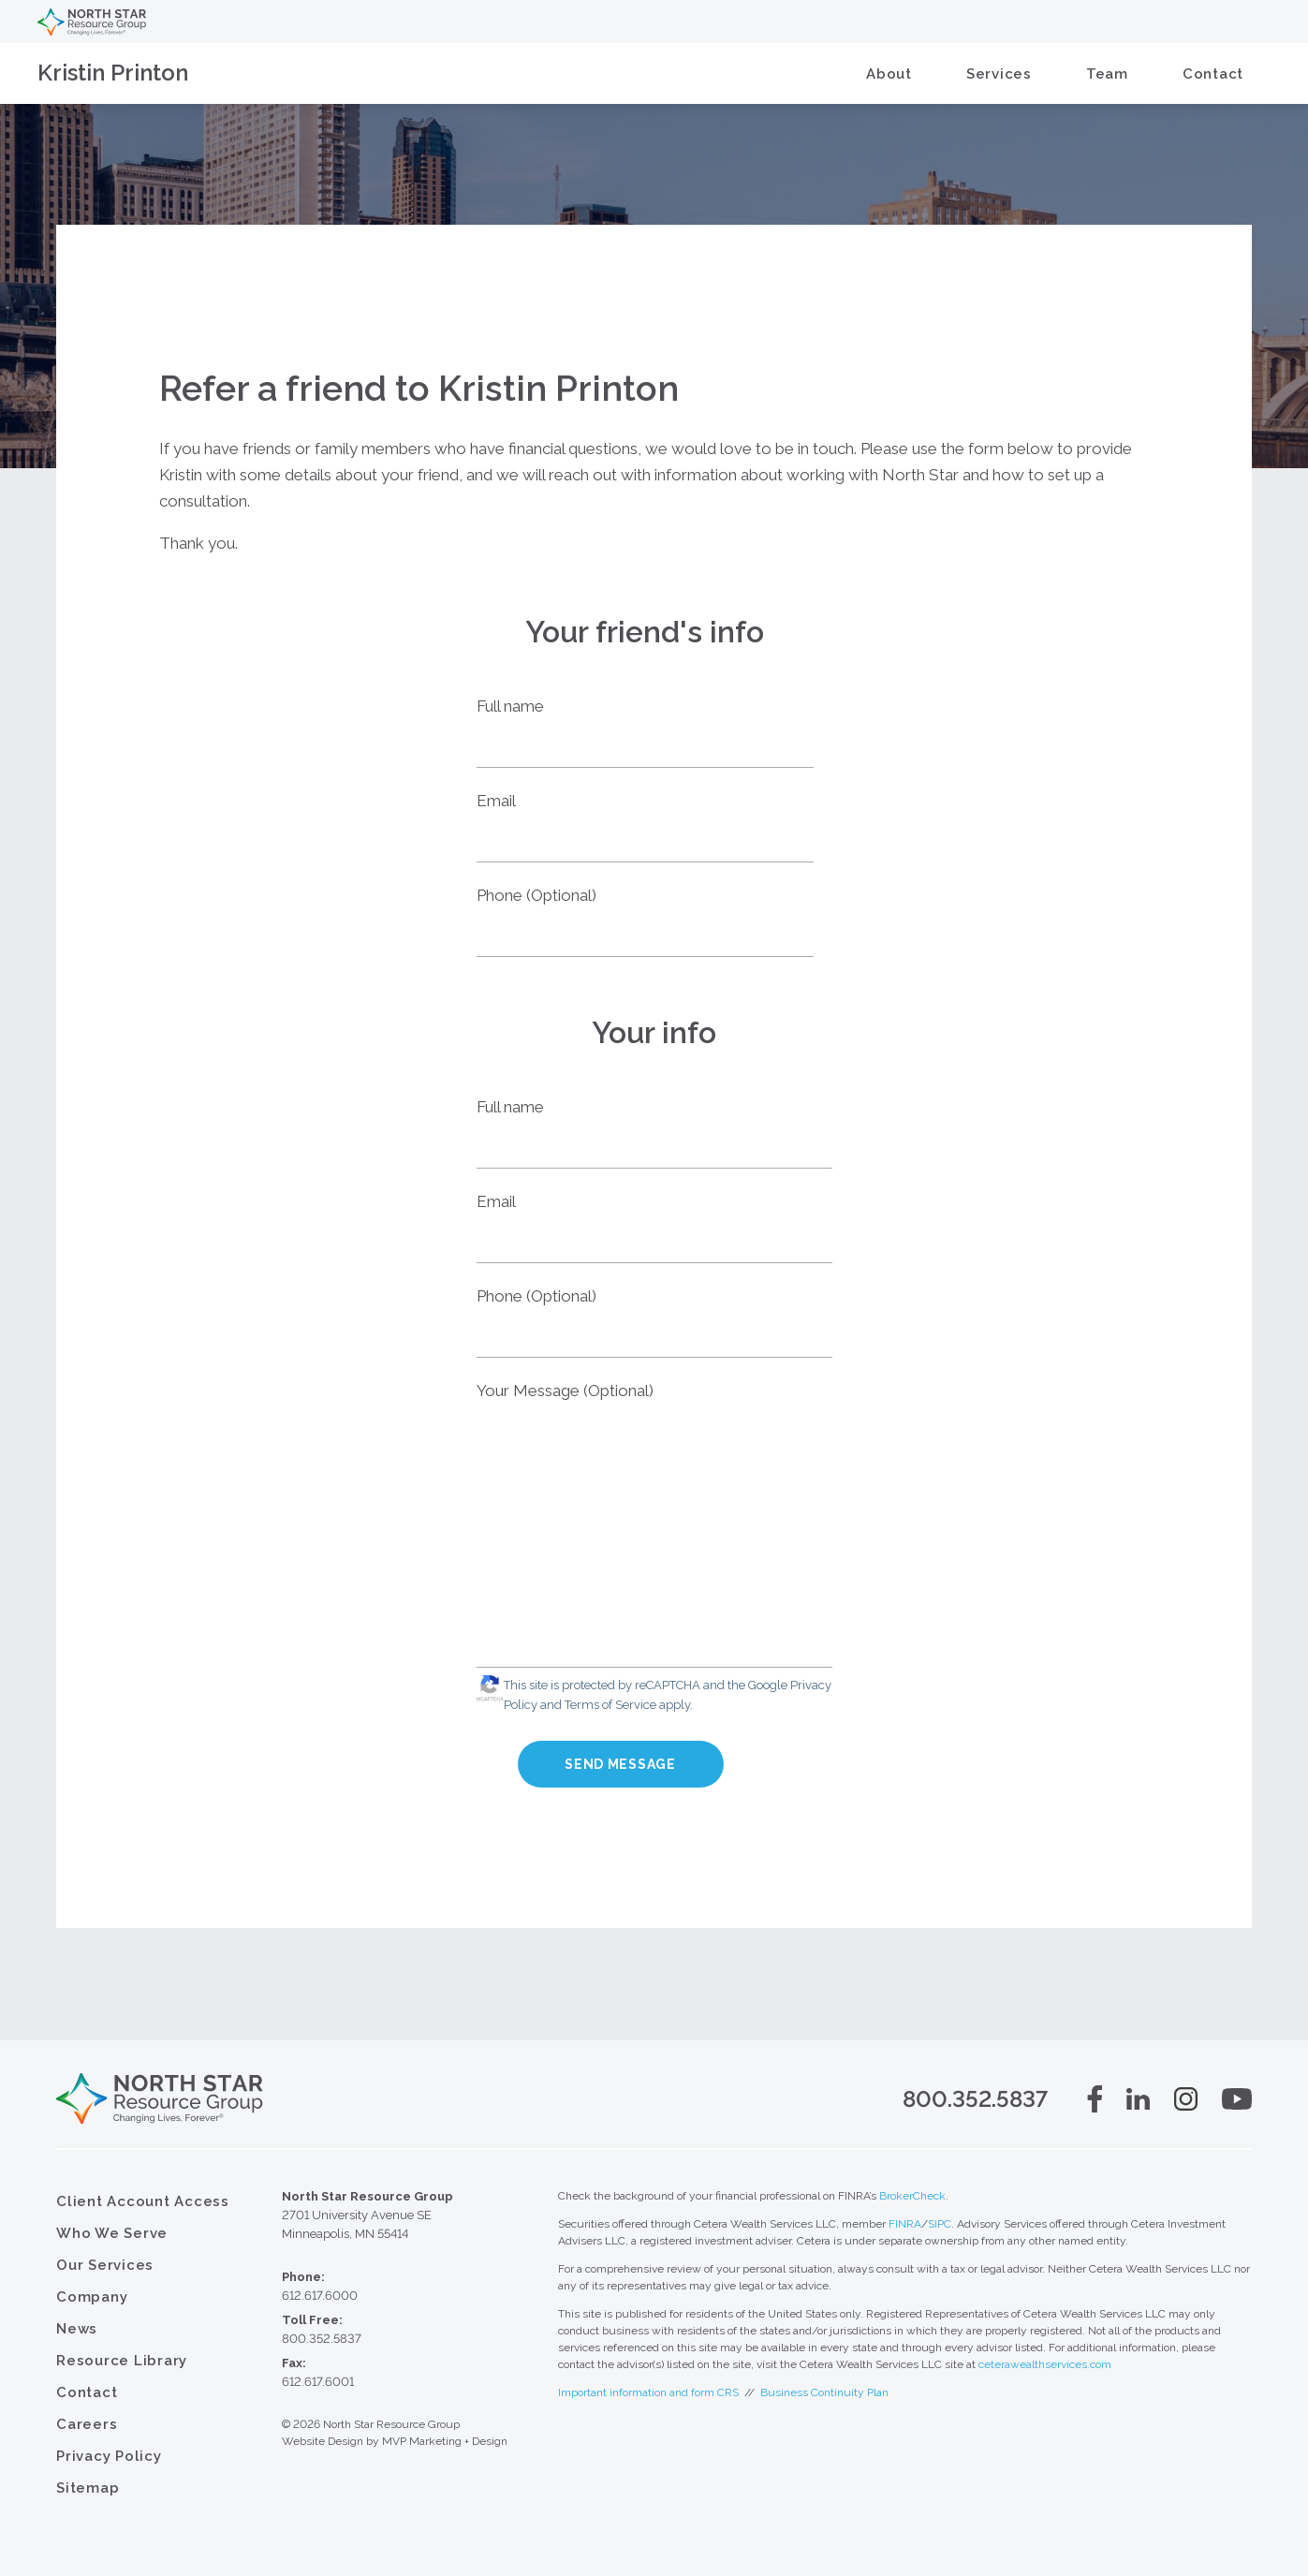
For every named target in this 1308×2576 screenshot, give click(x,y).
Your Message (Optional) (565, 1390)
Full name (510, 706)
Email (496, 800)
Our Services (105, 2265)
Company (91, 2297)
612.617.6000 (320, 2296)
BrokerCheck (912, 2195)
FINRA (905, 2223)
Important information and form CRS (648, 2392)
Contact (1213, 74)
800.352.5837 (975, 2098)
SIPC (939, 2223)
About (889, 74)
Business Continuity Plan (824, 2392)
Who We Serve (112, 2233)
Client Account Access (142, 2201)
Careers (86, 2424)
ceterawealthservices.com (1044, 2364)
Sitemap (87, 2488)
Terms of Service (610, 1705)
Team (1107, 74)
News (76, 2328)
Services (999, 74)
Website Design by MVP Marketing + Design (394, 2441)
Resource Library (121, 2360)
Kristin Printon (112, 72)
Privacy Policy (109, 2456)
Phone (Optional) (536, 895)
